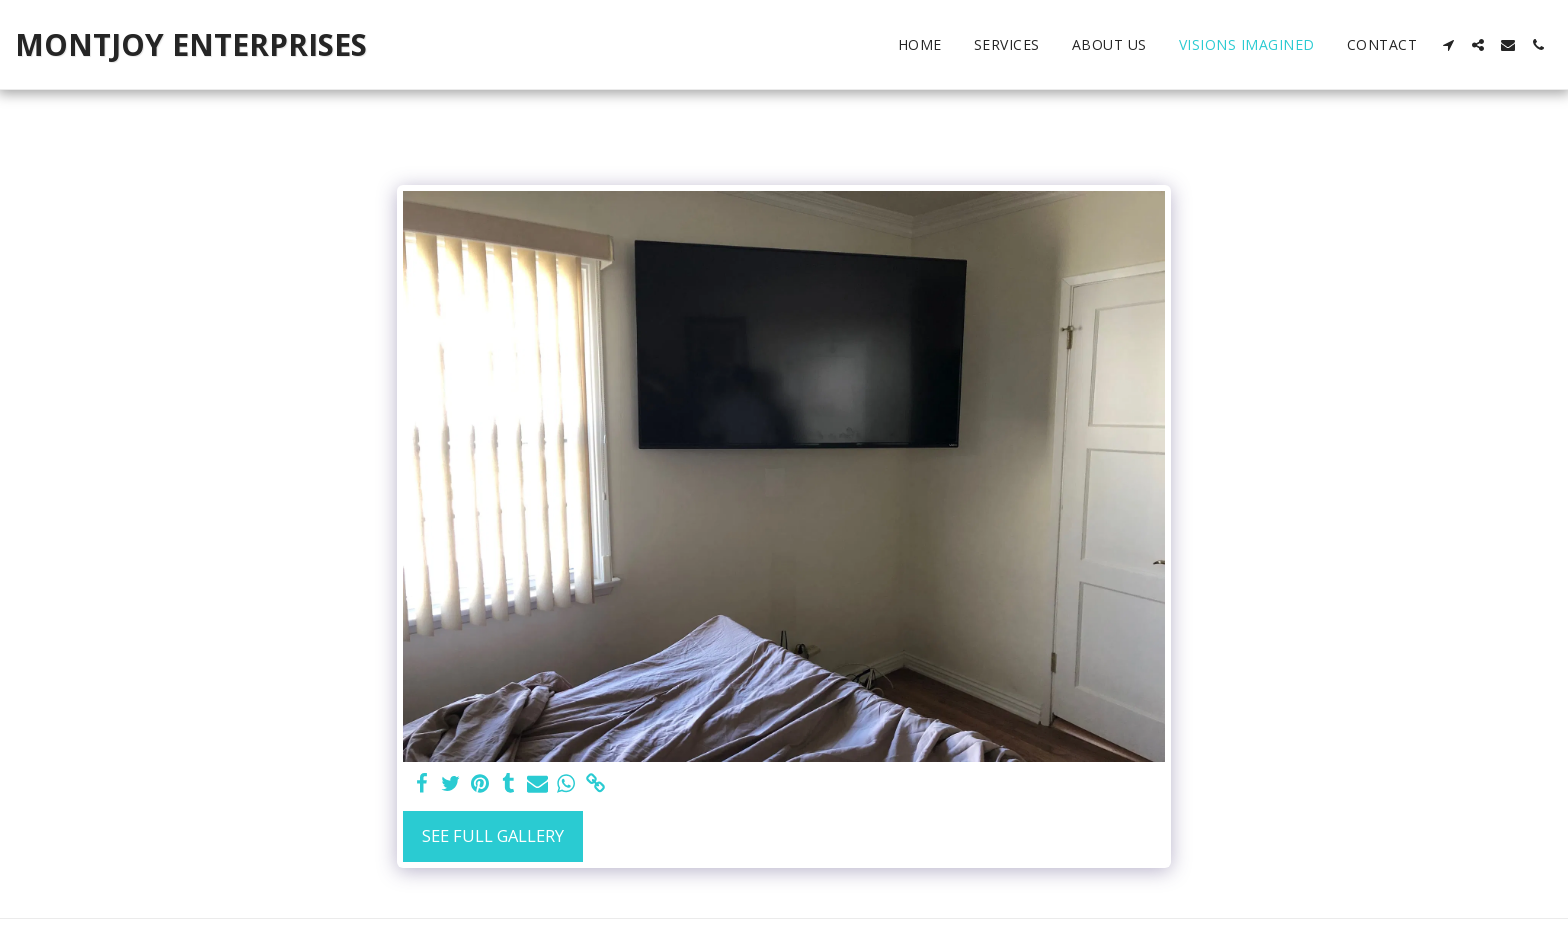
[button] (1448, 45)
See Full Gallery (493, 835)
